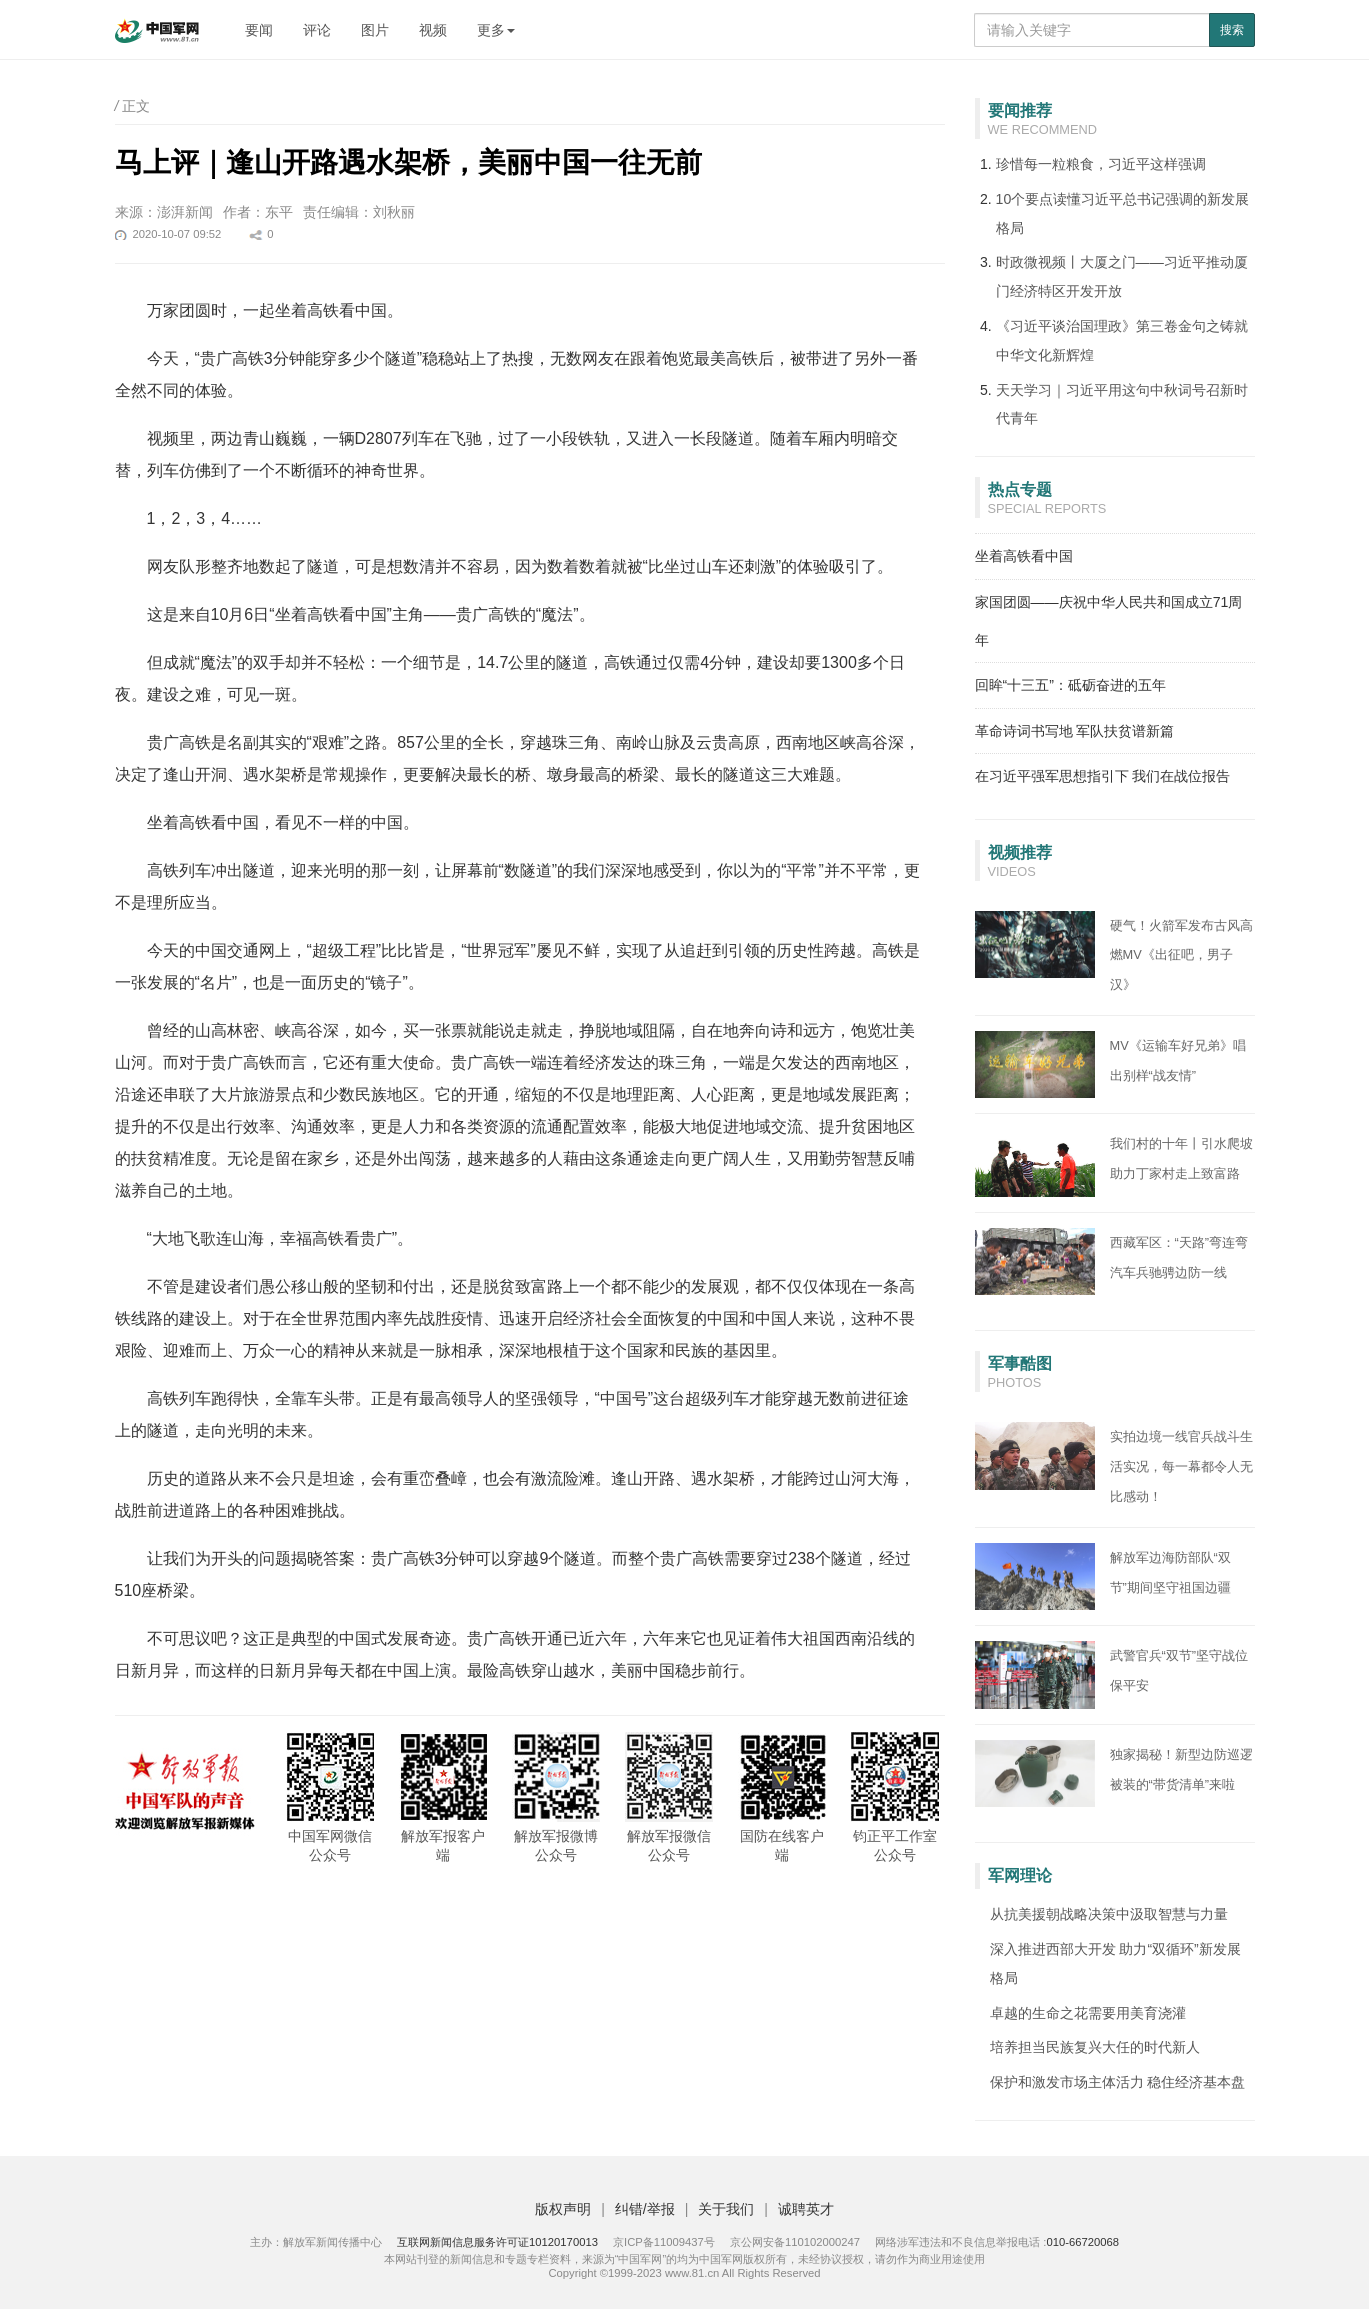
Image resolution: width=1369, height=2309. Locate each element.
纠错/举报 (645, 2209)
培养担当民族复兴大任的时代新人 (1095, 2047)
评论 (317, 30)
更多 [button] (496, 30)
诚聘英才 (806, 2209)
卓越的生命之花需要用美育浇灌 (1088, 2013)
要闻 (259, 30)
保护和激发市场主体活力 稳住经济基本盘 (1118, 2082)
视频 (433, 30)
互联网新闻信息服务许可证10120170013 (497, 2242)
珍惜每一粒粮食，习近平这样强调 (1101, 164)
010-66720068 (1082, 2242)
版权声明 (563, 2209)
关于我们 (726, 2209)
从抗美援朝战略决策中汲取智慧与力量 (1109, 1914)
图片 (375, 30)
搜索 (1232, 30)
